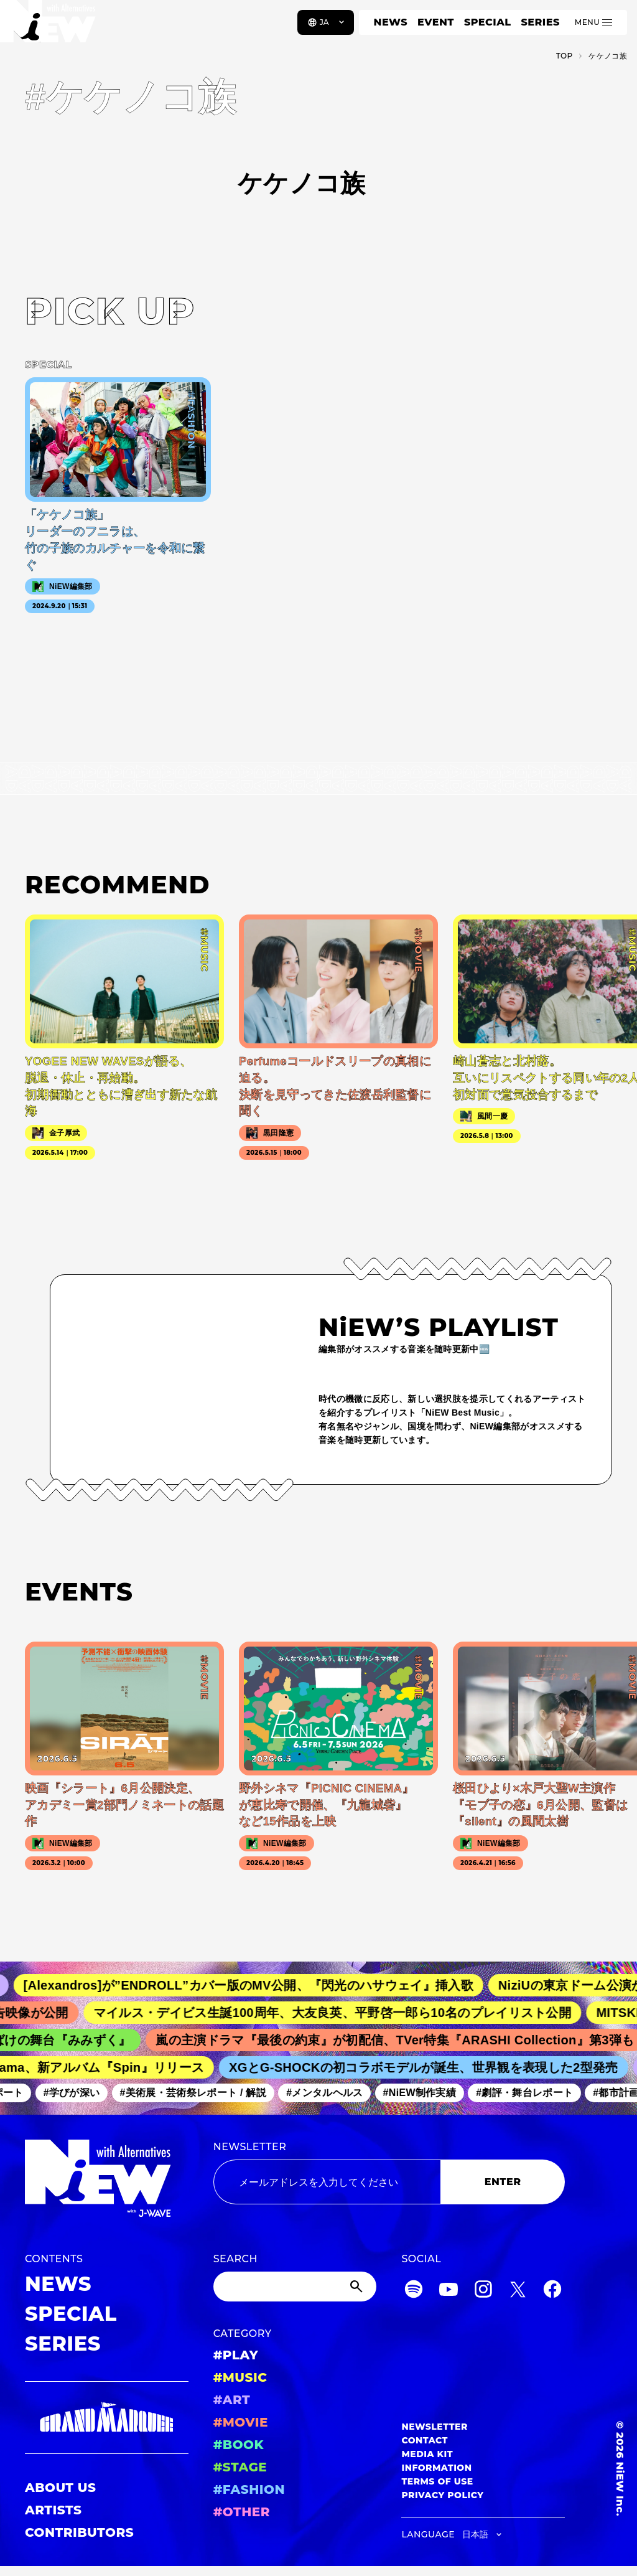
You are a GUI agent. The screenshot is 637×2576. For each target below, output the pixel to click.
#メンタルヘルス (330, 2092)
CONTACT (424, 2440)
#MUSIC (240, 2377)
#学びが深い (77, 2092)
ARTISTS (53, 2510)
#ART (232, 2399)
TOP (564, 55)
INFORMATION (436, 2467)
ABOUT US (60, 2487)
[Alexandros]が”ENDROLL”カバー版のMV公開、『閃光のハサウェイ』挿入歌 (258, 1985)
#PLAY (235, 2355)
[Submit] (357, 2286)
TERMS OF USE (437, 2481)
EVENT (435, 22)
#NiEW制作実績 (425, 2092)
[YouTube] (448, 2291)
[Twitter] (517, 2291)
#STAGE (240, 2467)
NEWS (390, 22)
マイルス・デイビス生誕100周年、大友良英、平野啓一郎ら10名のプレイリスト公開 (341, 2012)
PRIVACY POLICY (442, 2495)
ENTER (503, 2182)
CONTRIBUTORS (79, 2532)
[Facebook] (552, 2291)
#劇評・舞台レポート (530, 2092)
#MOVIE (240, 2422)
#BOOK (238, 2444)
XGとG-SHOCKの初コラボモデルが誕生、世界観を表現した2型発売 (429, 2067)
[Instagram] (483, 2291)
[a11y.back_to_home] (50, 27)
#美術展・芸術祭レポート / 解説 (199, 2092)
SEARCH (235, 2259)
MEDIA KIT (427, 2454)
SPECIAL (487, 22)
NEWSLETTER (250, 2147)
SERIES (540, 22)
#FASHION (249, 2489)
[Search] (295, 2286)
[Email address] (326, 2182)
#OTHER (241, 2511)
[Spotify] (413, 2291)
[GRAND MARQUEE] (106, 2417)
